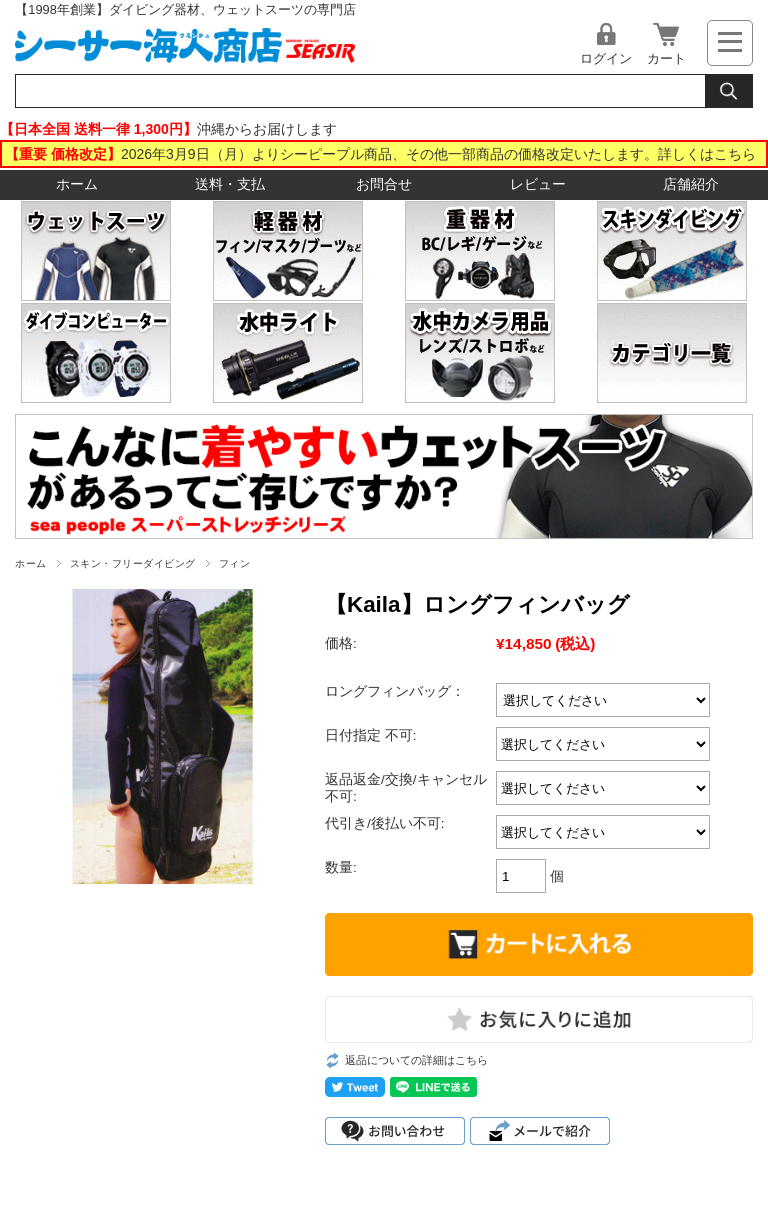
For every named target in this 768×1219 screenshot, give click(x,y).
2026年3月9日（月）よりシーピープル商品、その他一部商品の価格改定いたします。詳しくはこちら (438, 154)
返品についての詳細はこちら (416, 1060)
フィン (234, 563)
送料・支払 (230, 184)
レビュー (538, 184)
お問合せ (384, 184)
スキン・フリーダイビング (133, 563)
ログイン (606, 58)
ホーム (77, 184)
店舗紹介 (691, 184)
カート (666, 58)
